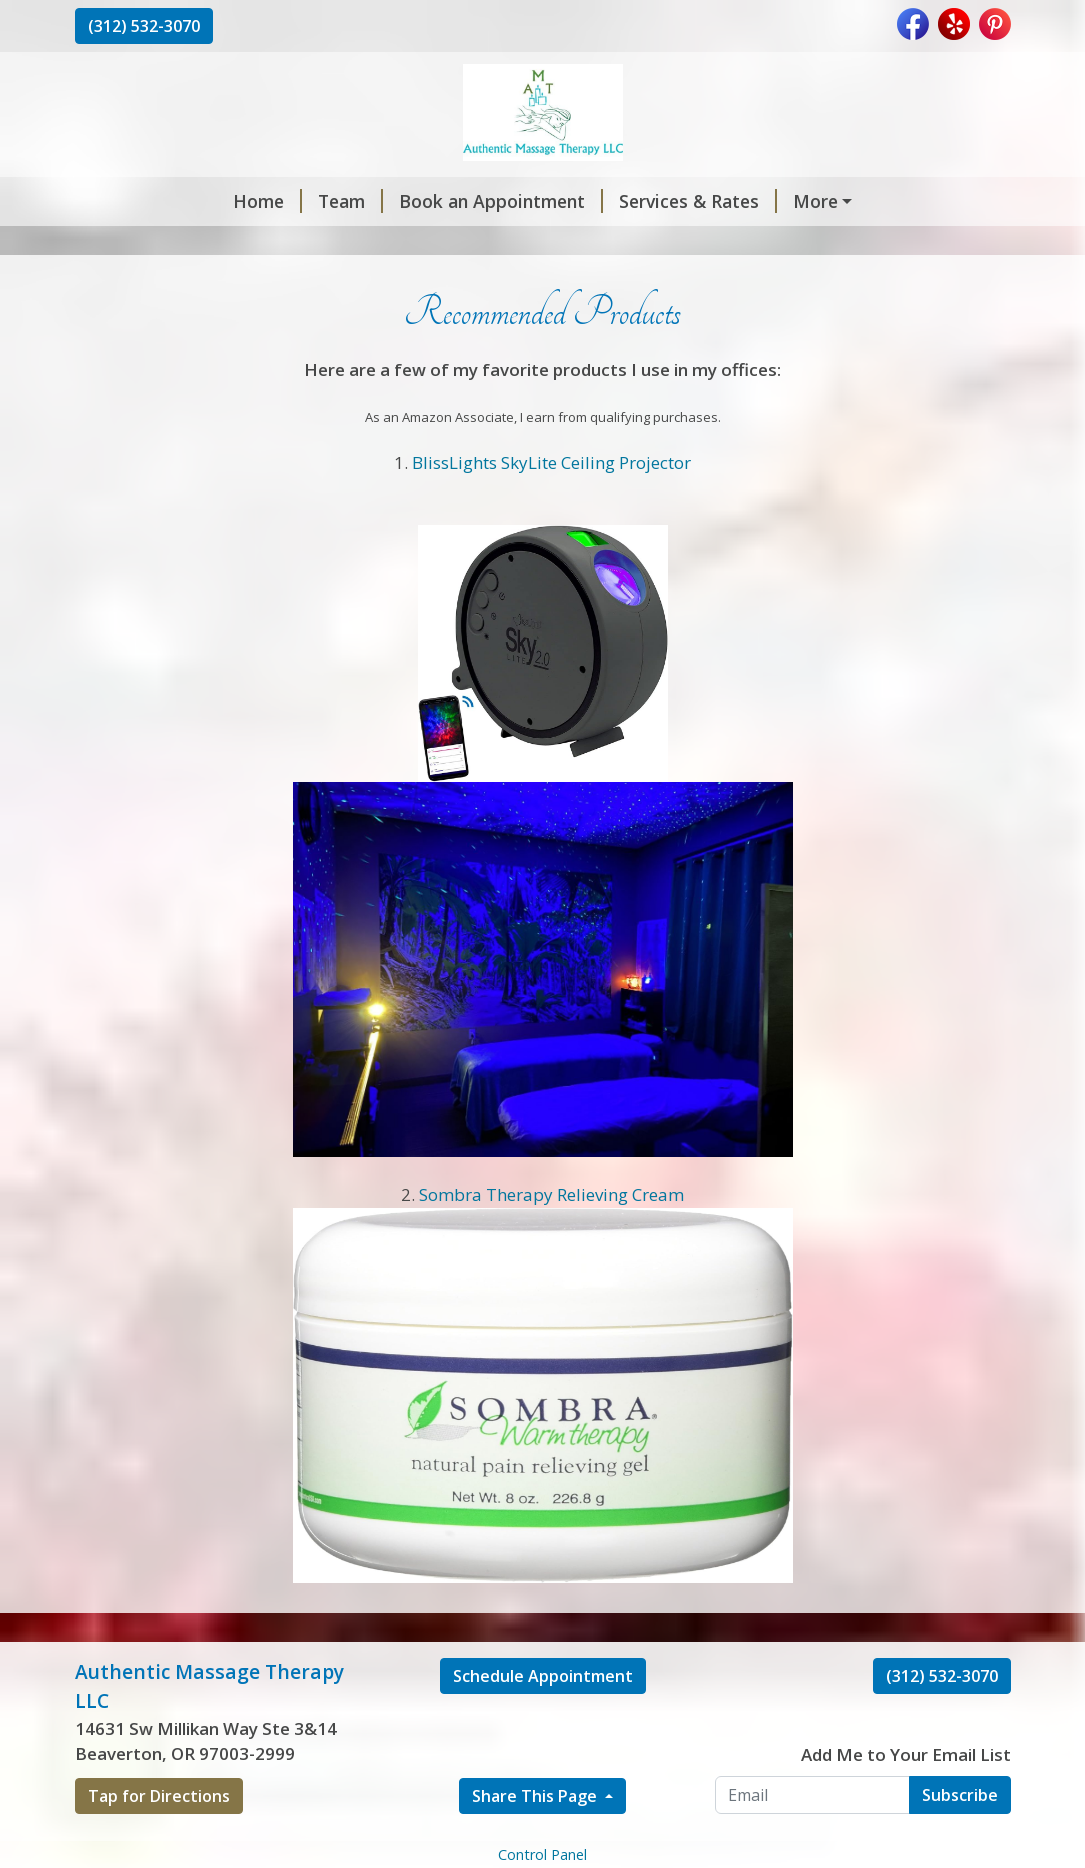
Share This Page (536, 1796)
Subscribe (960, 1795)
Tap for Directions (159, 1796)
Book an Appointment (501, 201)
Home (267, 201)
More (815, 201)
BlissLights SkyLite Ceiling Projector (551, 462)
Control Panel (542, 1854)
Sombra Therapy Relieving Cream (551, 1194)
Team (350, 201)
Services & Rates (698, 201)
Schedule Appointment (543, 1676)
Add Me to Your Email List (906, 1754)
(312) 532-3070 (144, 26)
